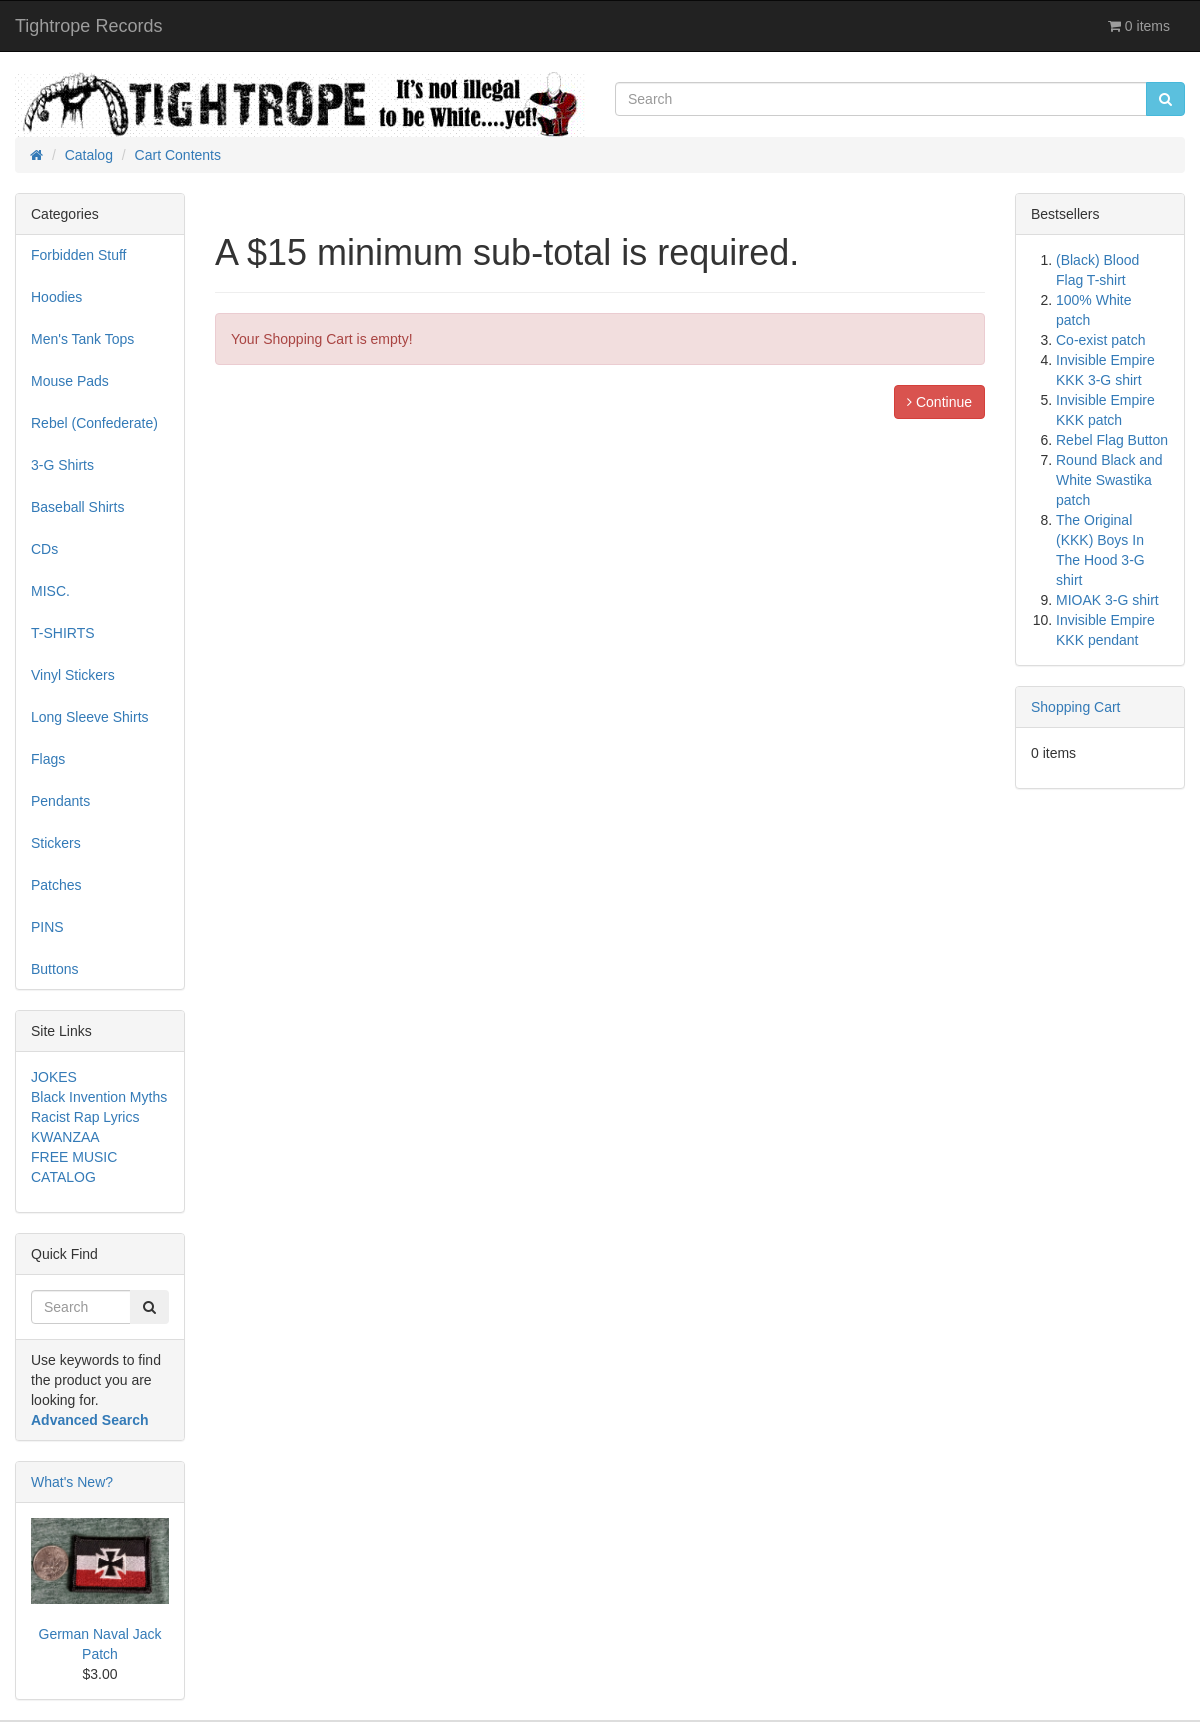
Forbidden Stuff (78, 255)
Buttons (54, 969)
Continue (939, 402)
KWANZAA (65, 1137)
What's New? (72, 1482)
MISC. (50, 591)
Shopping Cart (1076, 707)
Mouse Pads (70, 381)
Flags (48, 759)
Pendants (60, 801)
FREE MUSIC (74, 1157)
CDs (44, 549)
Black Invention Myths (99, 1097)
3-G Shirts (62, 465)
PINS (47, 927)
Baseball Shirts (77, 507)
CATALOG (63, 1177)
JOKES (54, 1077)
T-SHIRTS (63, 633)
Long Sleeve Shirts (90, 717)
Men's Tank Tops (82, 339)
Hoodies (56, 297)
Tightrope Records (88, 26)
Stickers (56, 843)
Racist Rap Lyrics (85, 1117)
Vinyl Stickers (73, 675)
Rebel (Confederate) (94, 423)
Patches (56, 885)
